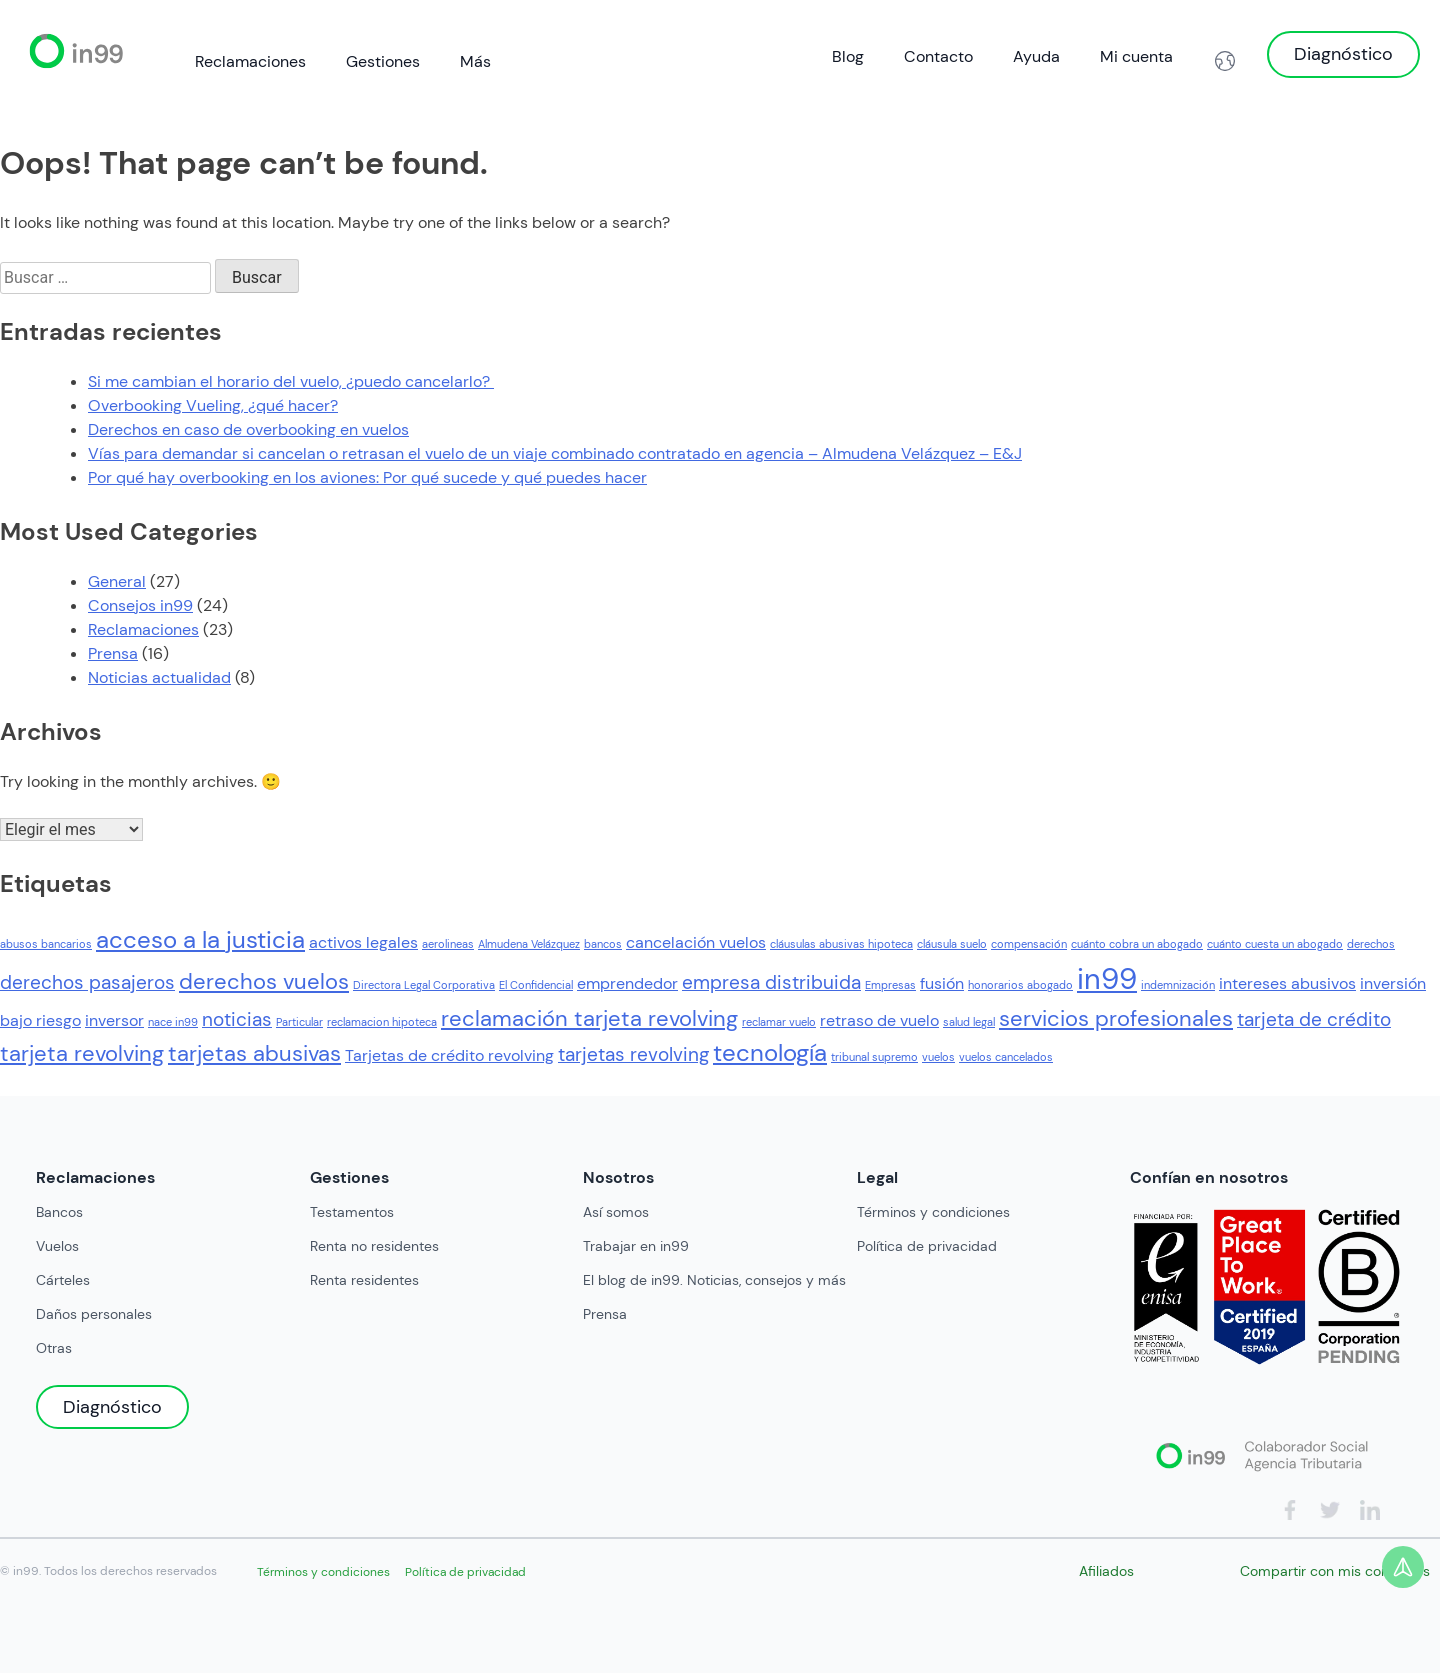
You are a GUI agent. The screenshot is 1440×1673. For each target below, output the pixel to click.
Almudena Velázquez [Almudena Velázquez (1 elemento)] (529, 944)
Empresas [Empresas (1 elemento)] (890, 985)
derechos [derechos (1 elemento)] (1371, 944)
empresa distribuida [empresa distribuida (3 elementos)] (771, 982)
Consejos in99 (140, 605)
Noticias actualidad (159, 677)
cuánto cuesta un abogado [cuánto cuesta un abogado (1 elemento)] (1275, 944)
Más (475, 61)
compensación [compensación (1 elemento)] (1029, 944)
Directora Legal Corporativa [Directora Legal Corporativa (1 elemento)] (424, 985)
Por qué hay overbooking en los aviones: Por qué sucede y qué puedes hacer (367, 477)
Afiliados (1106, 1571)
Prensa (113, 653)
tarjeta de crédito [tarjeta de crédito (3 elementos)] (1314, 1019)
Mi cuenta (1136, 56)
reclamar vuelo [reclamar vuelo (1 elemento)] (779, 1022)
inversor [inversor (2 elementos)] (114, 1020)
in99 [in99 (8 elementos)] (1107, 979)
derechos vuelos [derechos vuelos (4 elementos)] (264, 981)
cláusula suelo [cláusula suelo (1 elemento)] (952, 944)
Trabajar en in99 (636, 1246)
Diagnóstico (1343, 54)
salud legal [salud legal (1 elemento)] (969, 1022)
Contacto (938, 56)
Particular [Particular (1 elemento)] (299, 1022)
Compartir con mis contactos (1335, 1571)
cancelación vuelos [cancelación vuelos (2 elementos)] (696, 942)
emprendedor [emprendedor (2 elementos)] (627, 983)
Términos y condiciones (933, 1212)
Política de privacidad (927, 1246)
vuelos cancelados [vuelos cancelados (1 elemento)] (1006, 1057)
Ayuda (1036, 56)
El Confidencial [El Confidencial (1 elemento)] (536, 985)
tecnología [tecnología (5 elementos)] (770, 1053)
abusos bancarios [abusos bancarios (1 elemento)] (46, 944)
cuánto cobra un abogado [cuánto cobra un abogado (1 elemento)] (1137, 944)
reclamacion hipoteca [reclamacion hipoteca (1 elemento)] (382, 1022)
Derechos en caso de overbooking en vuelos (248, 429)
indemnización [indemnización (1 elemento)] (1178, 985)
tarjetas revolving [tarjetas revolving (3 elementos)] (633, 1054)
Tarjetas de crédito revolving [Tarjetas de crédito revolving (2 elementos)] (449, 1055)
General (117, 581)
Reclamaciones (250, 61)
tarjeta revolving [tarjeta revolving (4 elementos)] (82, 1053)
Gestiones (383, 61)
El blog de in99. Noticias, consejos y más (714, 1280)
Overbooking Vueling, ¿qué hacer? (213, 405)
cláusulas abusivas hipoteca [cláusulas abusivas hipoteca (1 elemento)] (841, 944)
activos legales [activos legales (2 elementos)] (363, 942)
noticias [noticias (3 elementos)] (237, 1019)
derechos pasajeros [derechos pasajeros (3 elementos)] (87, 982)
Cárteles (63, 1280)
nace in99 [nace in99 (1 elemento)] (173, 1022)
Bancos (59, 1212)
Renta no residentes (374, 1246)
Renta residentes (364, 1280)
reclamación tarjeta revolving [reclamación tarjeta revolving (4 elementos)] (589, 1018)
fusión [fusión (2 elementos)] (942, 983)
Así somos (616, 1212)
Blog (848, 56)
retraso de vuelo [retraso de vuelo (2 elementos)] (879, 1020)
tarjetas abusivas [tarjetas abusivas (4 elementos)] (254, 1053)
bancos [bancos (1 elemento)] (603, 944)
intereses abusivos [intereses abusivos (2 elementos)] (1287, 983)
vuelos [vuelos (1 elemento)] (938, 1057)
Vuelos (57, 1246)
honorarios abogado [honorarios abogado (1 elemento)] (1020, 985)
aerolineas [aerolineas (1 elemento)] (448, 944)
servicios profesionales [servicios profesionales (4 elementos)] (1116, 1018)
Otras (54, 1348)
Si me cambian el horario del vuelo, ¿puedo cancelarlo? (291, 381)
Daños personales (94, 1314)
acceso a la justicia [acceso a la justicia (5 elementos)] (200, 940)
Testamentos (352, 1212)
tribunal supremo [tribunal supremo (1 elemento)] (874, 1057)
